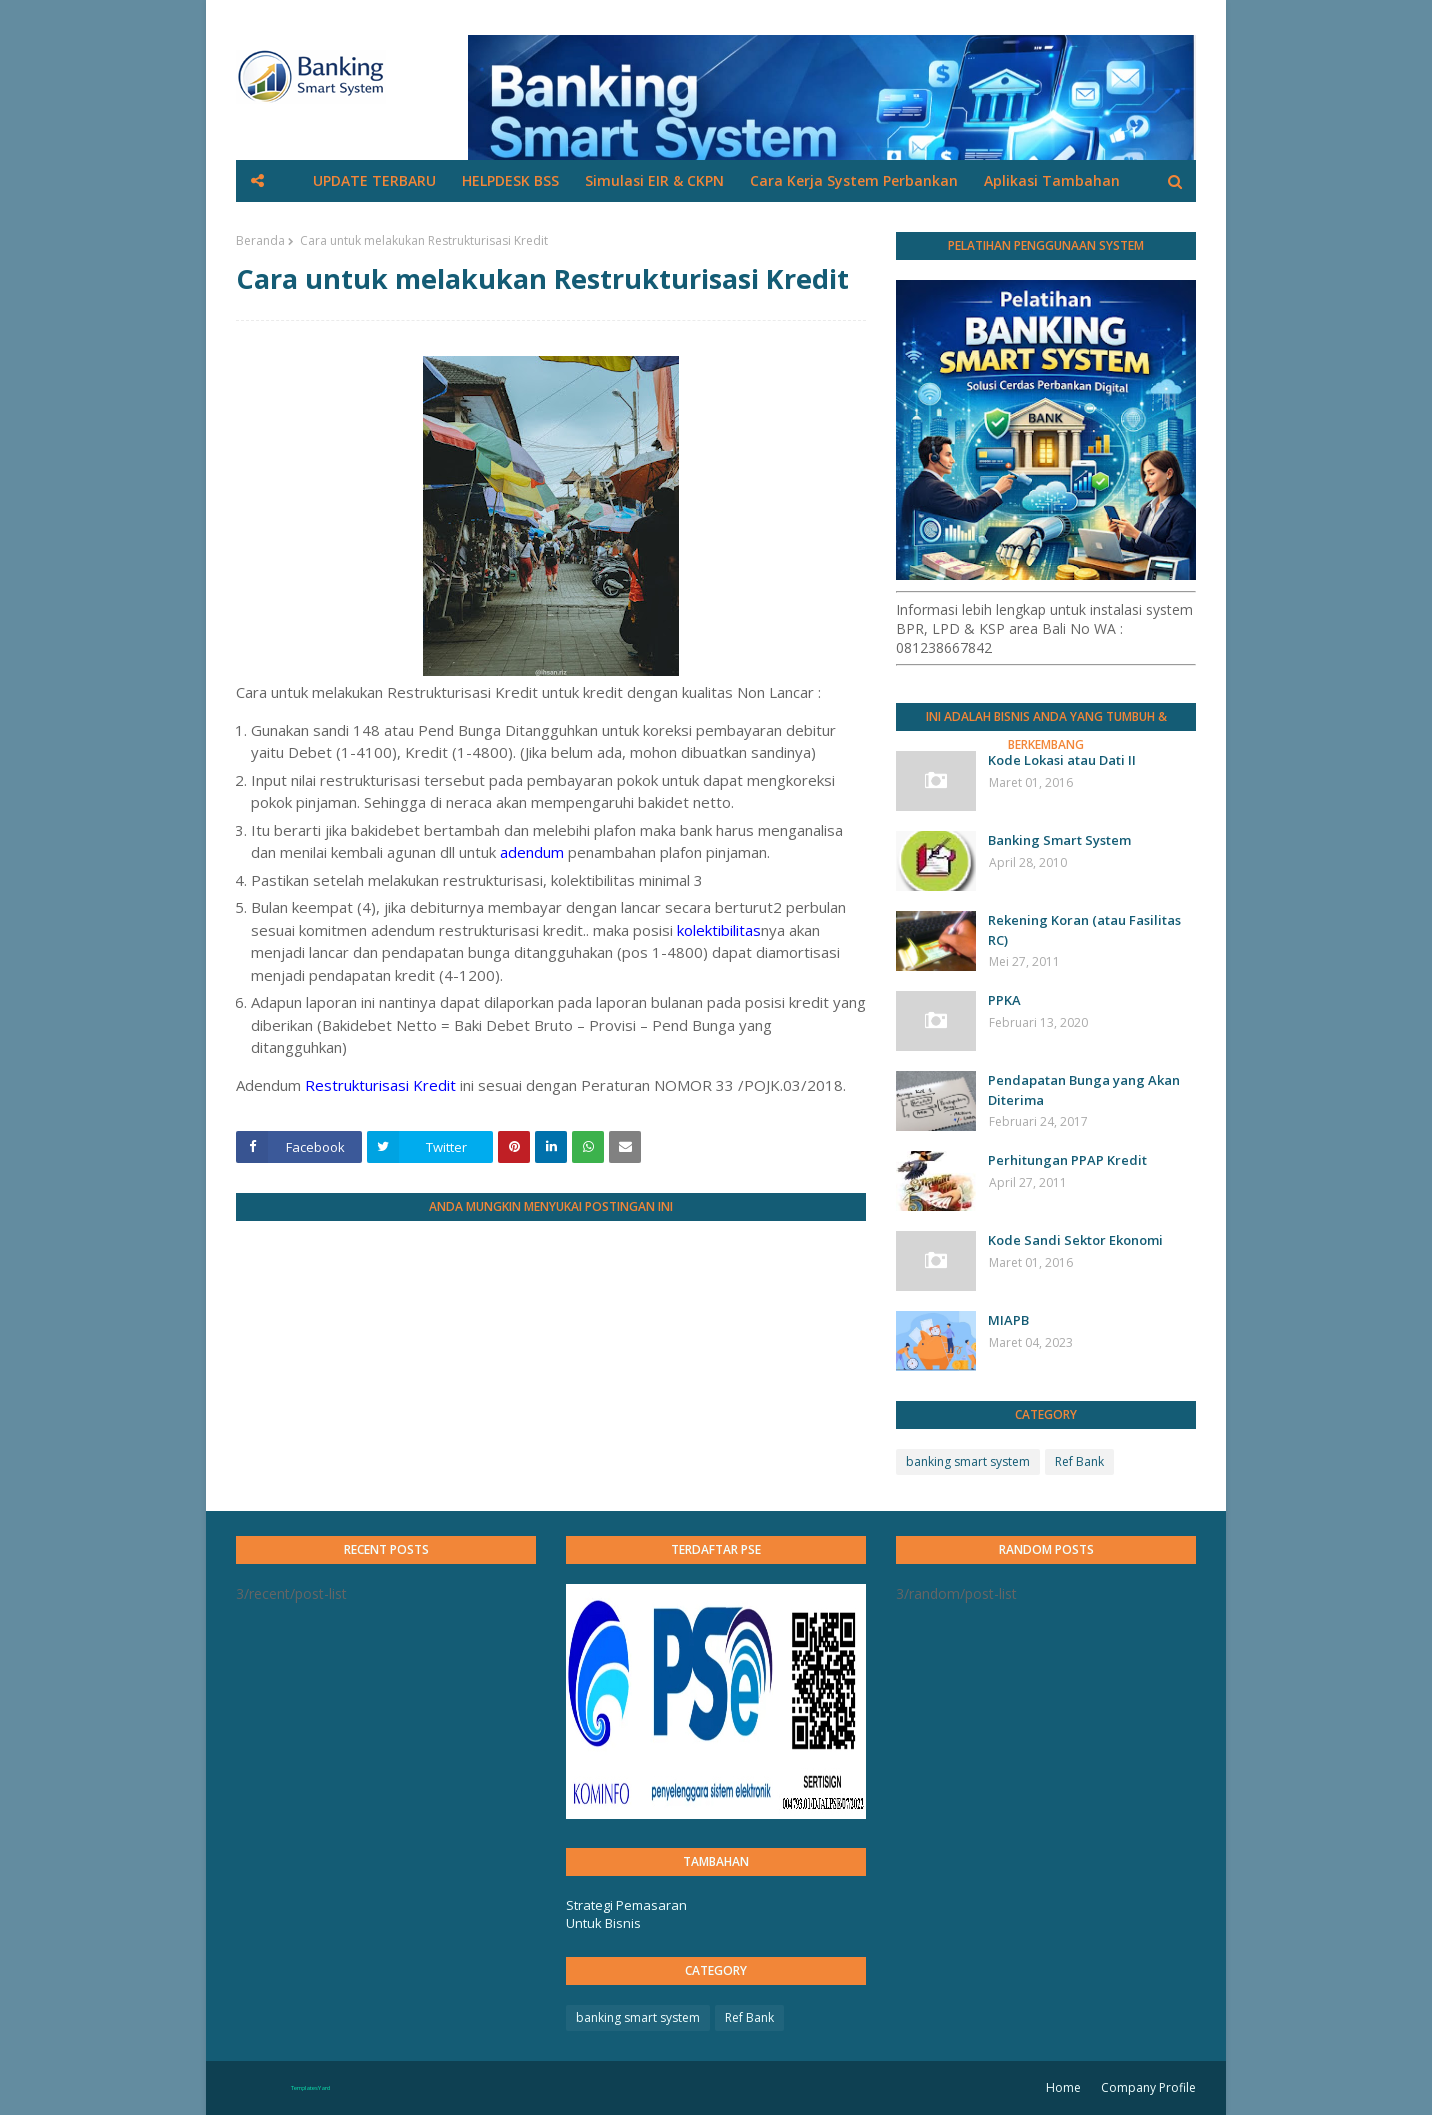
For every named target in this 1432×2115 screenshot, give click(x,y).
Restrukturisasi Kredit (380, 1085)
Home (1063, 2087)
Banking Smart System (1059, 840)
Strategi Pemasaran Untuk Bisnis (626, 1914)
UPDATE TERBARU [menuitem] (374, 180)
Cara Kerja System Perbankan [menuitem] (854, 180)
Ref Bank (1079, 1461)
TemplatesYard (310, 2088)
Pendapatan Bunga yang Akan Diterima (1084, 1090)
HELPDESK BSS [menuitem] (510, 180)
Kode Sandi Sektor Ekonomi (1075, 1240)
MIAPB (1008, 1320)
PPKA (1004, 1000)
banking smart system (968, 1461)
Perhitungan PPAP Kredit (1067, 1160)
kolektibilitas (719, 930)
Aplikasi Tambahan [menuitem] (1052, 180)
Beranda (260, 240)
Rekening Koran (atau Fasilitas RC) (1084, 930)
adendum (532, 852)
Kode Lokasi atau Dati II (1062, 760)
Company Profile (1148, 2087)
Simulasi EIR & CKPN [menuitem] (654, 180)
